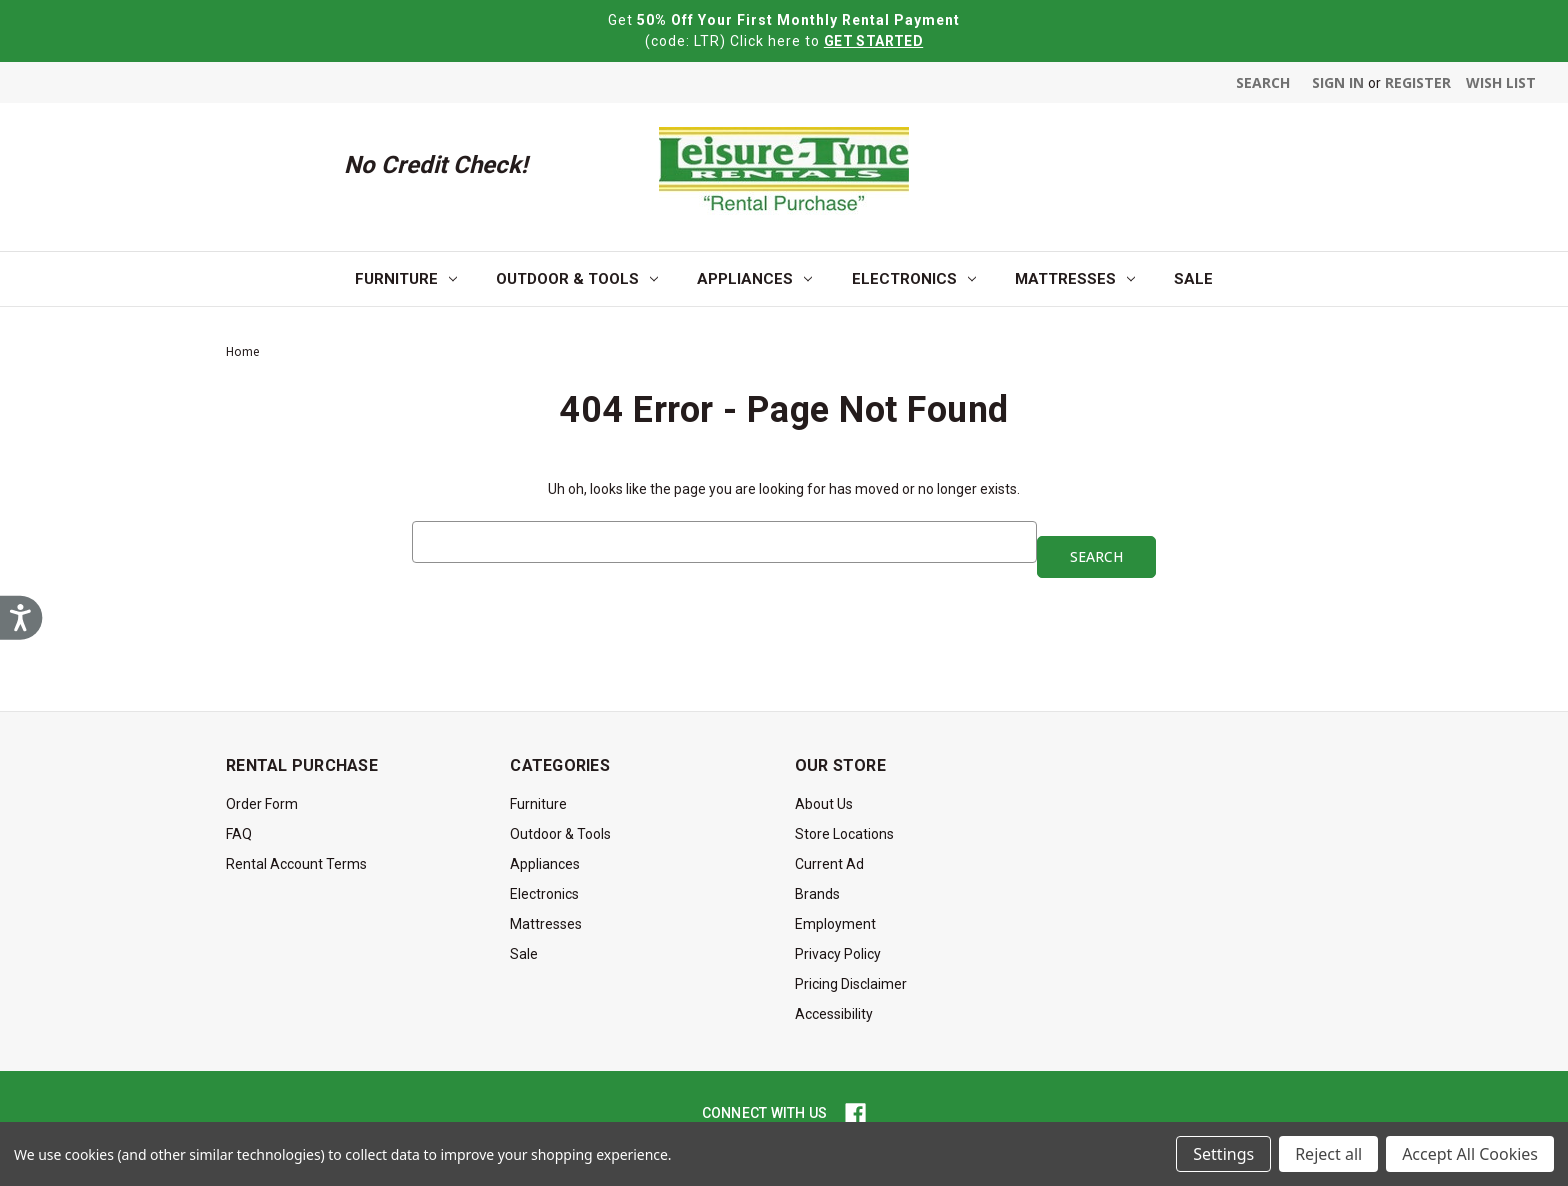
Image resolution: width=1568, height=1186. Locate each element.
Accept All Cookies (1470, 1154)
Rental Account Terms (296, 864)
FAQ (239, 834)
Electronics (914, 279)
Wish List (1501, 82)
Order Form (262, 804)
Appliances (754, 279)
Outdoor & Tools (577, 279)
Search (1263, 82)
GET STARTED (873, 41)
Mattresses (1075, 279)
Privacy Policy (838, 954)
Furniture (406, 279)
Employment (835, 924)
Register (1418, 82)
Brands (817, 894)
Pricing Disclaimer (851, 984)
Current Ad (829, 864)
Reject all (1328, 1154)
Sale (1193, 279)
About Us (824, 804)
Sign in (1338, 82)
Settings (1223, 1154)
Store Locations (844, 834)
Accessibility (834, 1014)
